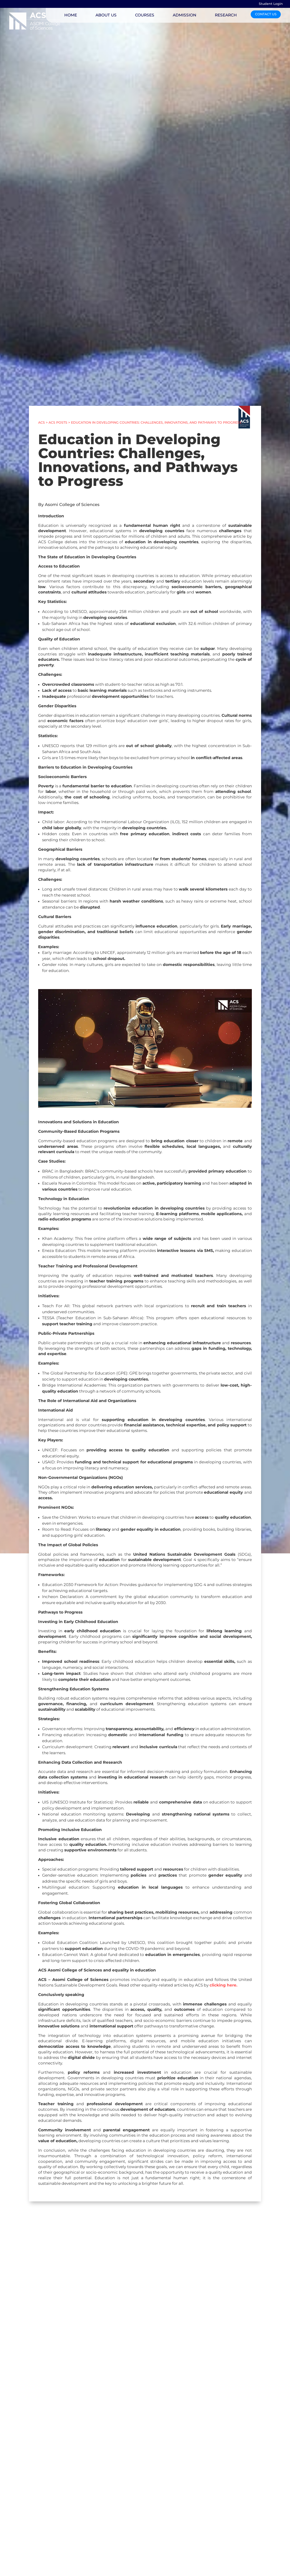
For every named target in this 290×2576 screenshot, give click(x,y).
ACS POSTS (58, 422)
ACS (41, 422)
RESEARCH (226, 15)
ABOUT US (106, 15)
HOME (70, 15)
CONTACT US (266, 14)
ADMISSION (184, 15)
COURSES (144, 15)
